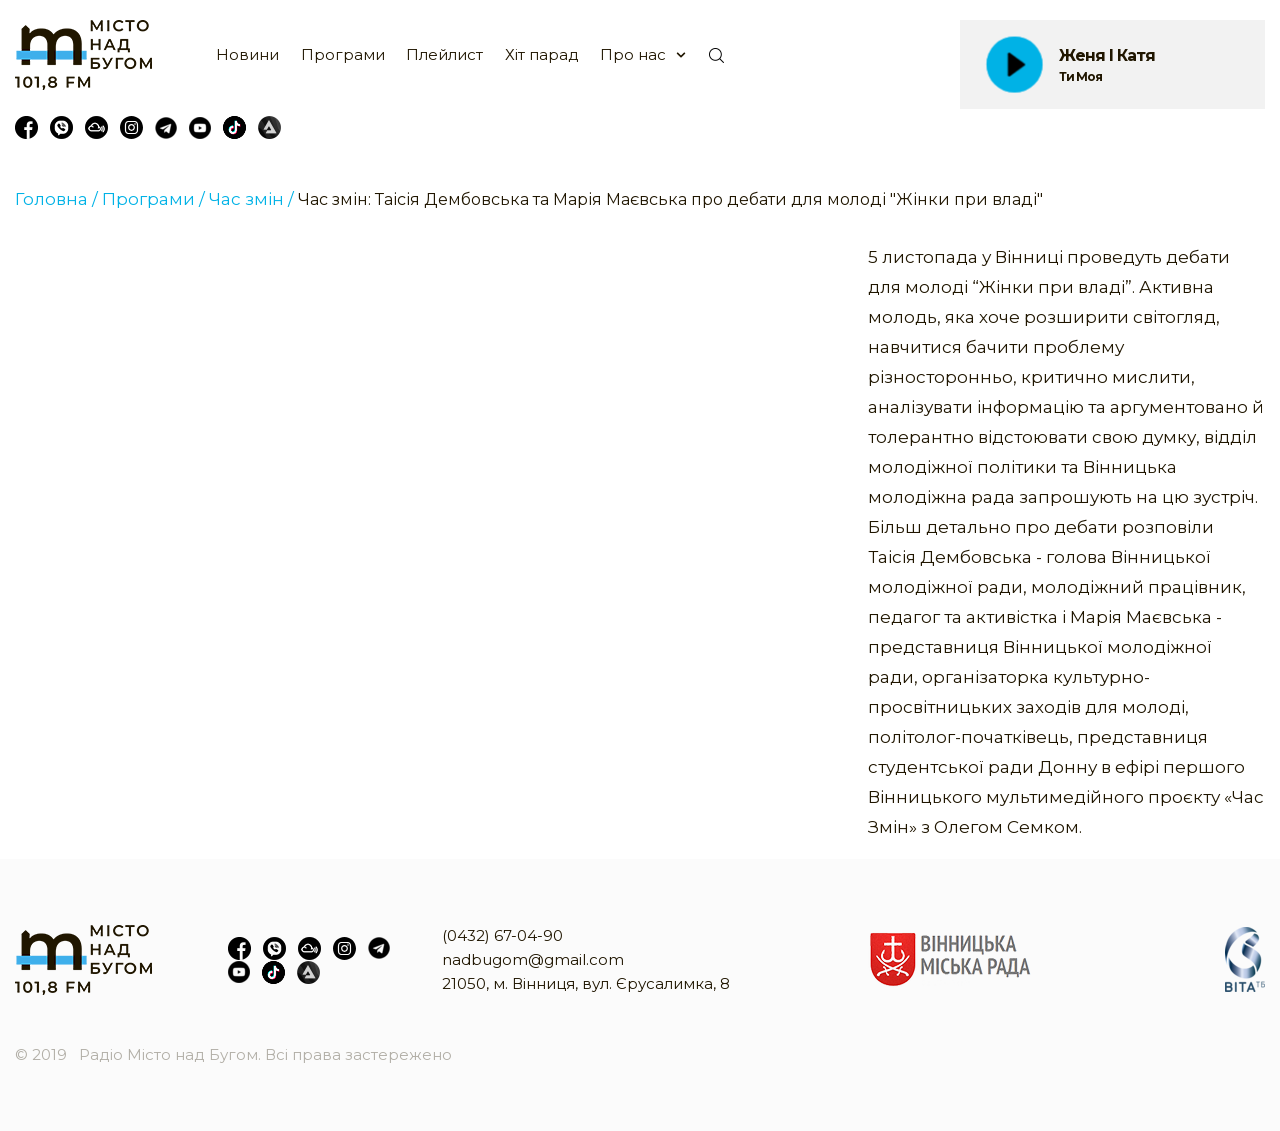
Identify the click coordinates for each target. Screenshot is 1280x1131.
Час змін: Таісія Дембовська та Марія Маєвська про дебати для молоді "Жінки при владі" (670, 199)
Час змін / (251, 199)
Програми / (153, 199)
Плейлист (444, 54)
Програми (343, 54)
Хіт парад (542, 54)
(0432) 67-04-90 (502, 935)
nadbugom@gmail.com (533, 959)
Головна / (56, 199)
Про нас (633, 54)
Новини (247, 54)
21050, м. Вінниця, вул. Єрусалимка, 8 (586, 983)
